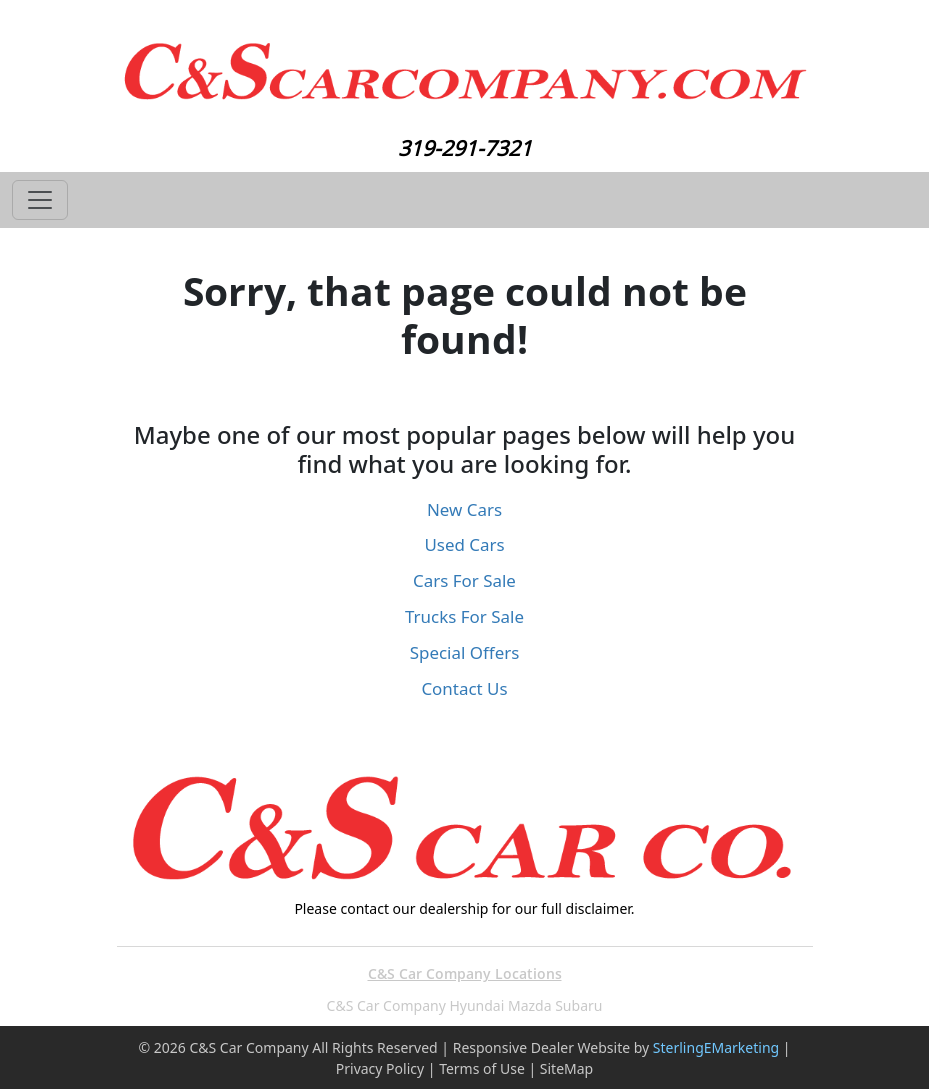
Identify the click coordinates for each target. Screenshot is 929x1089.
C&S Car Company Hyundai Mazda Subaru (465, 1005)
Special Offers (465, 652)
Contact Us (464, 688)
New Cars (464, 509)
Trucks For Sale (464, 616)
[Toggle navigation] (40, 200)
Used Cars (464, 544)
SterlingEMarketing (716, 1047)
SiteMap (566, 1068)
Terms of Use (482, 1068)
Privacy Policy (380, 1068)
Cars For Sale (464, 580)
